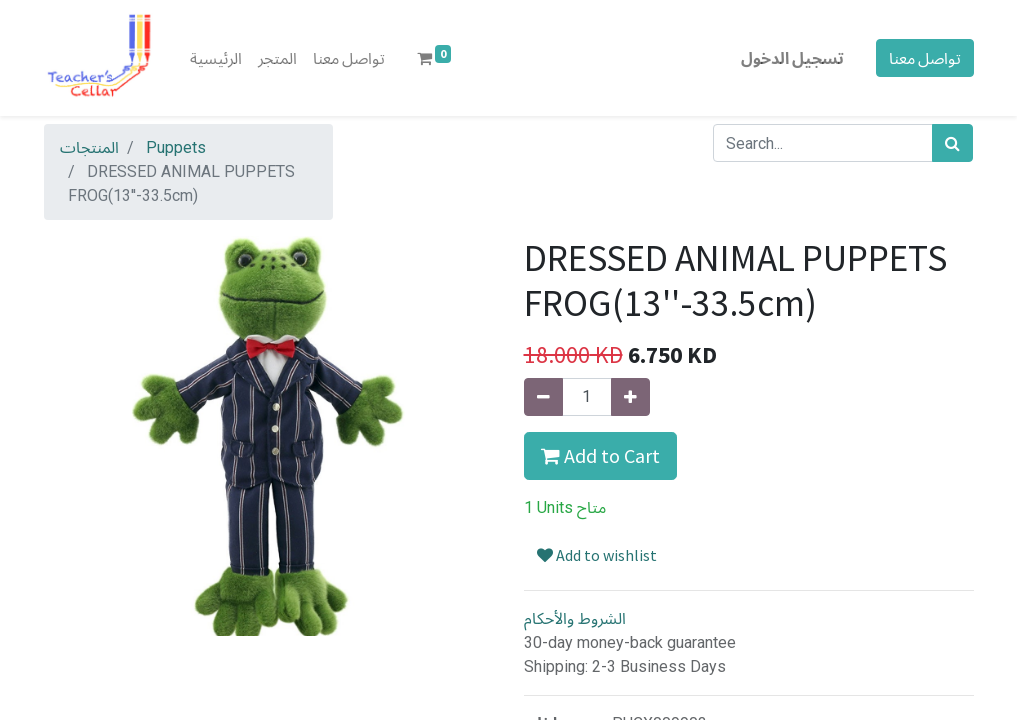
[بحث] (952, 143)
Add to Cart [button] (600, 455)
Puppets (176, 147)
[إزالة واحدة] (543, 397)
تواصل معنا (925, 58)
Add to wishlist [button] (597, 555)
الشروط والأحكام (575, 618)
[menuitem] (216, 58)
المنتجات (89, 147)
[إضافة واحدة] (630, 397)
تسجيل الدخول (792, 58)
